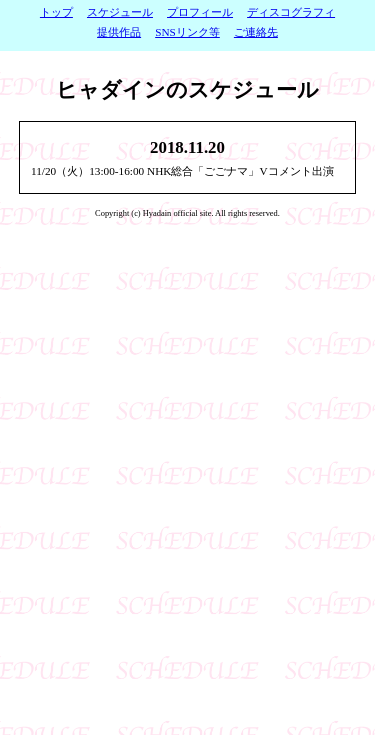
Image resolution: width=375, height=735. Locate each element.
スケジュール (120, 12)
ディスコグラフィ (291, 12)
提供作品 (119, 32)
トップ (56, 12)
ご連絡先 (256, 32)
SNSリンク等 (187, 32)
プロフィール (200, 12)
